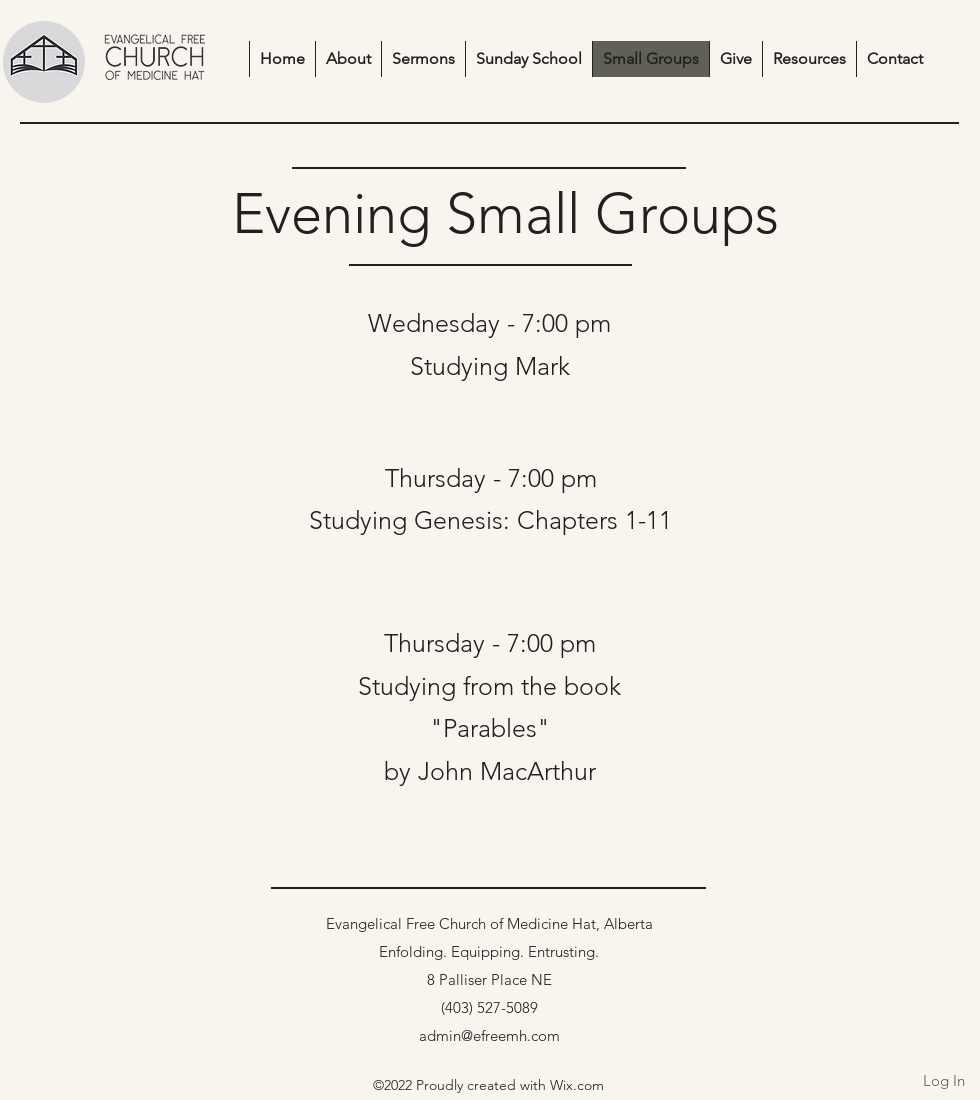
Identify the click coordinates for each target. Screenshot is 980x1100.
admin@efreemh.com (489, 1035)
